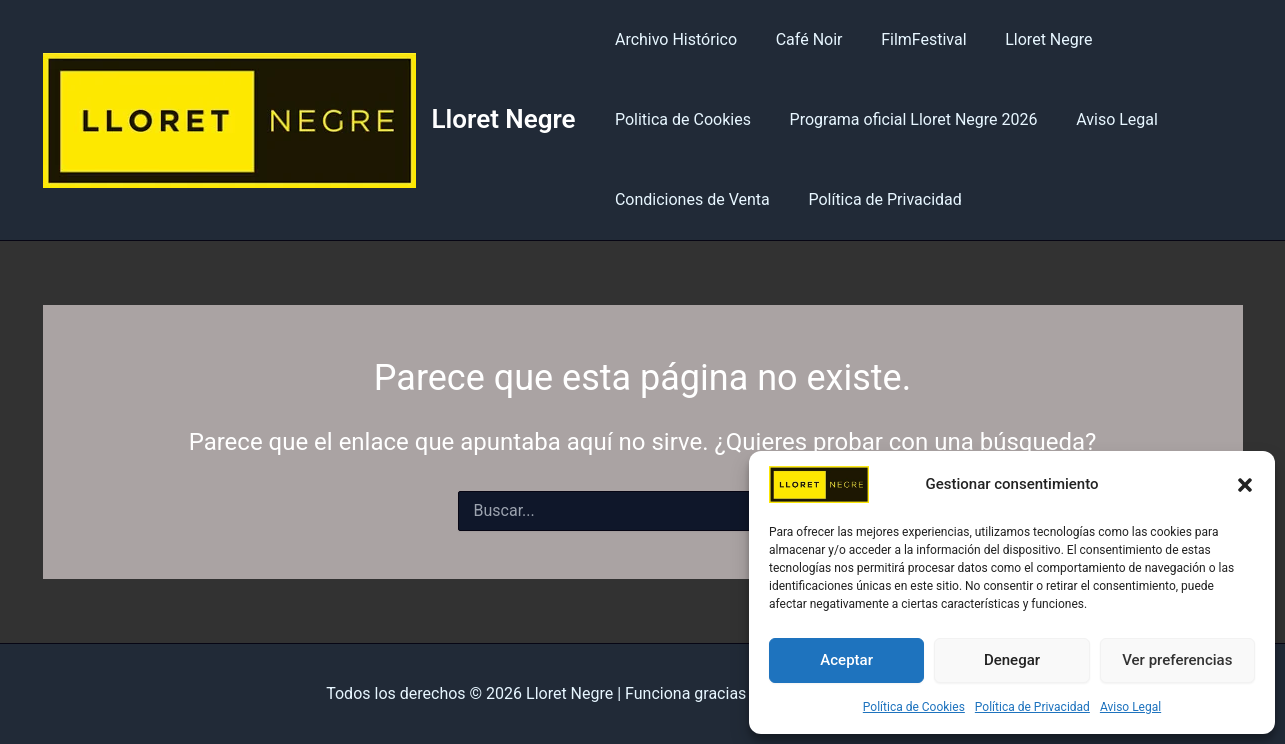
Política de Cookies (914, 707)
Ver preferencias (1177, 660)
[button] (1245, 485)
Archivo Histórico (673, 39)
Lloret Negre (504, 119)
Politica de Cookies (680, 119)
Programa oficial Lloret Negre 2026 (904, 119)
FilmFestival (907, 39)
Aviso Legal (1130, 707)
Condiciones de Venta (689, 199)
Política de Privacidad (1032, 707)
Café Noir (799, 39)
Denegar (1012, 660)
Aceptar (846, 660)
